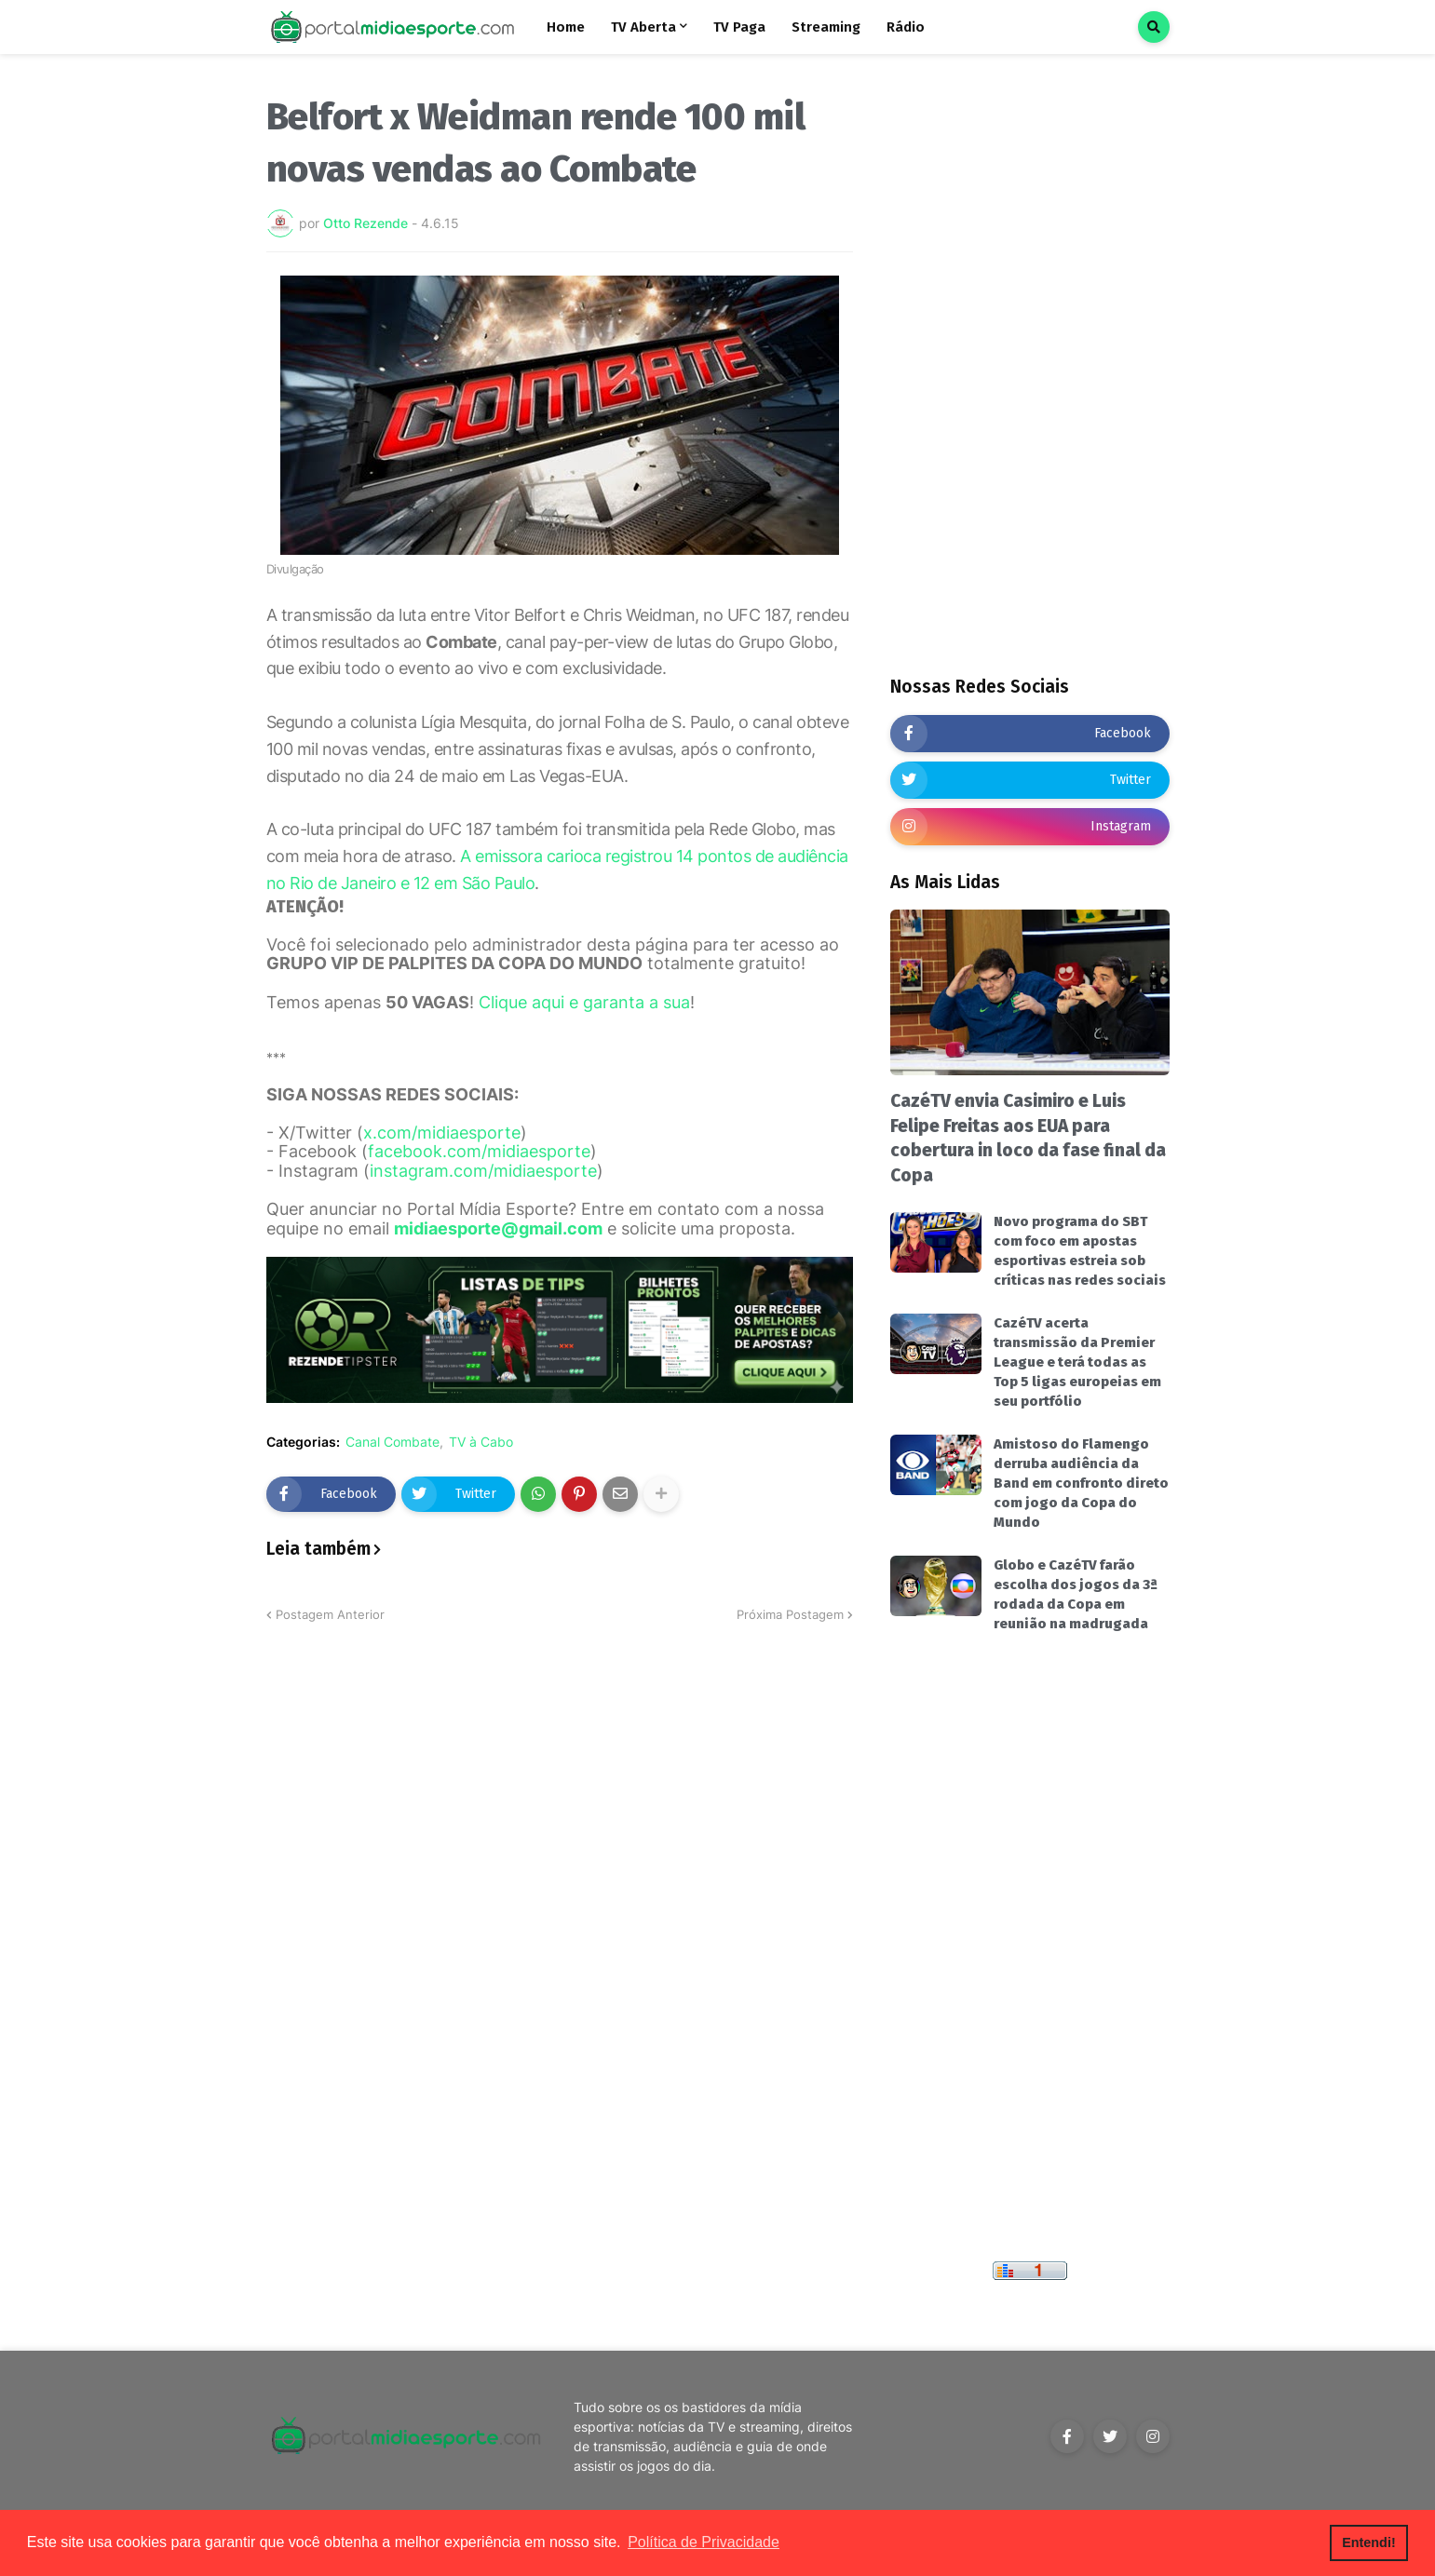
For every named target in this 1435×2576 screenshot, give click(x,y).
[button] (1154, 27)
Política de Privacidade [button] (703, 2542)
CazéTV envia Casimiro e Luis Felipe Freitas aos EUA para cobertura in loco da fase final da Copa (1028, 1138)
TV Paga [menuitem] (739, 27)
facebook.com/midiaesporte (479, 1151)
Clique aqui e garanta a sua (584, 1002)
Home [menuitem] (566, 27)
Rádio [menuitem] (906, 27)
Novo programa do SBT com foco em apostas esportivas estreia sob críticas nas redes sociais (1080, 1250)
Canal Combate (392, 1442)
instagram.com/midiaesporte (483, 1170)
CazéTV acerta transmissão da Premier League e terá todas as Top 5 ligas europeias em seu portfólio (1077, 1362)
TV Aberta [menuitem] (643, 27)
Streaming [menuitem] (826, 27)
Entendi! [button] (1369, 2542)
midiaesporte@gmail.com (498, 1228)
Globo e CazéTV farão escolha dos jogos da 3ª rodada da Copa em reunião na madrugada (1075, 1594)
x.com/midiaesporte (442, 1132)
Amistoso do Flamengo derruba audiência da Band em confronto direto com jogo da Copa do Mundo (1081, 1483)
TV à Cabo (481, 1442)
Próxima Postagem (790, 1614)
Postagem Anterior (330, 1614)
